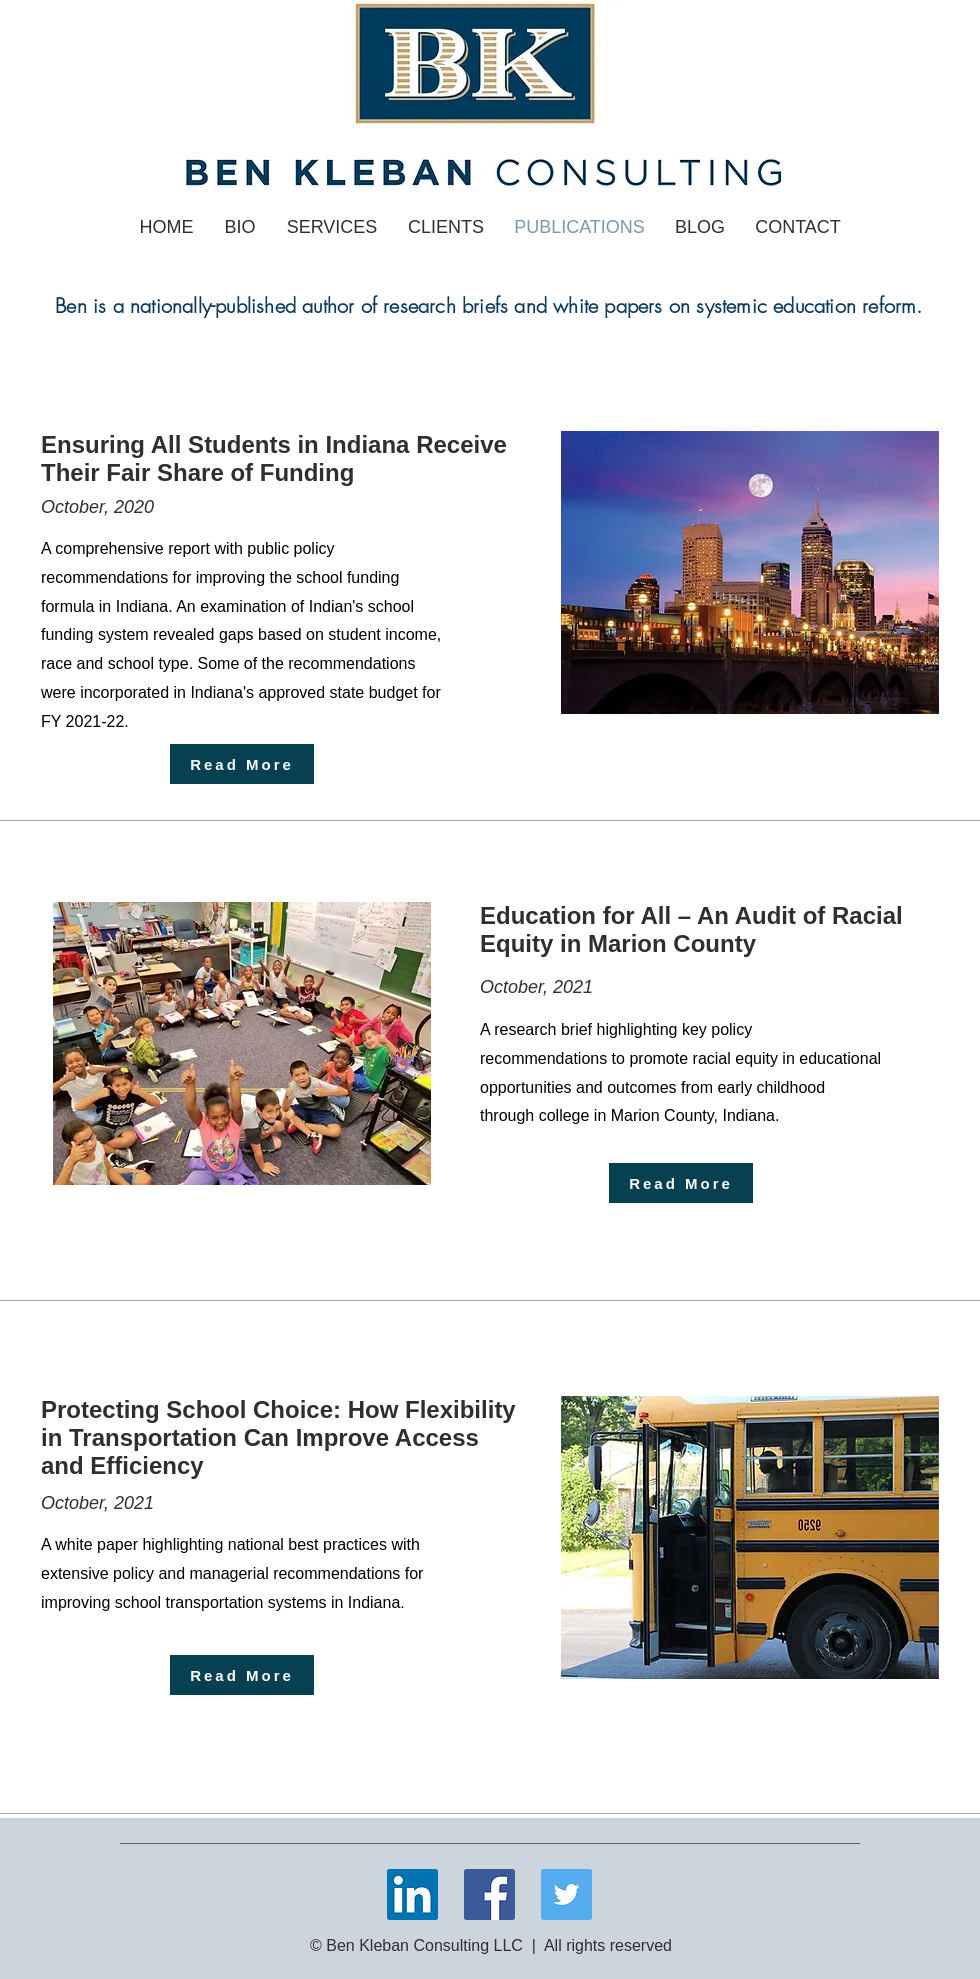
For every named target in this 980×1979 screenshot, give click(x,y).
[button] (332, 227)
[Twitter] (566, 1894)
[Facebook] (489, 1894)
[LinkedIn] (412, 1894)
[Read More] (242, 764)
